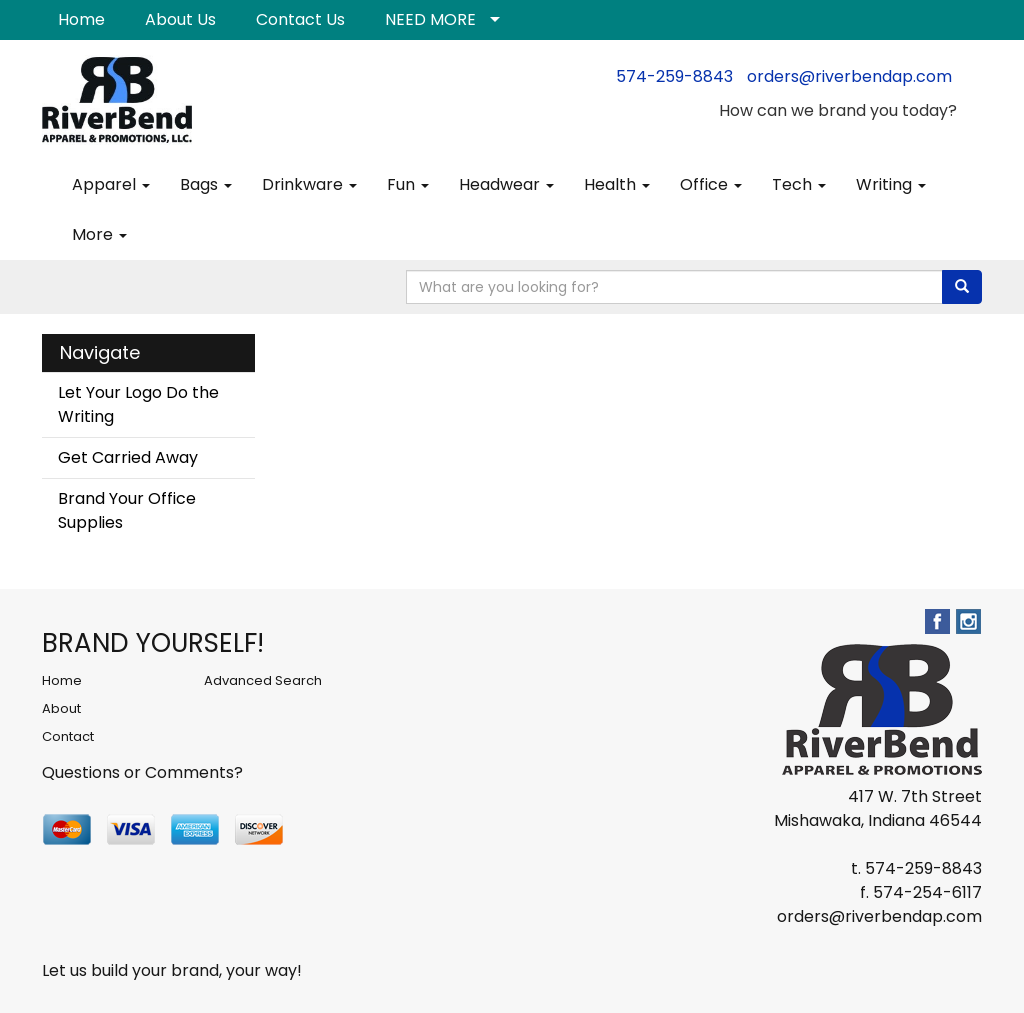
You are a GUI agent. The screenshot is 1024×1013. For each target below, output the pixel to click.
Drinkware (309, 184)
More (99, 234)
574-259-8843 (674, 76)
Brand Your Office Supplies (127, 510)
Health (617, 184)
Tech (799, 184)
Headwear (506, 184)
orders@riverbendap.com (849, 76)
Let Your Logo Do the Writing (138, 404)
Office (711, 184)
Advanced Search (263, 680)
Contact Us (300, 19)
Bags (206, 184)
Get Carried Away (128, 457)
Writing (891, 184)
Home (81, 19)
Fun (408, 184)
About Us (180, 19)
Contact (68, 736)
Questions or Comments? (142, 772)
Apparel (111, 184)
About (61, 708)
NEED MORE (430, 19)
